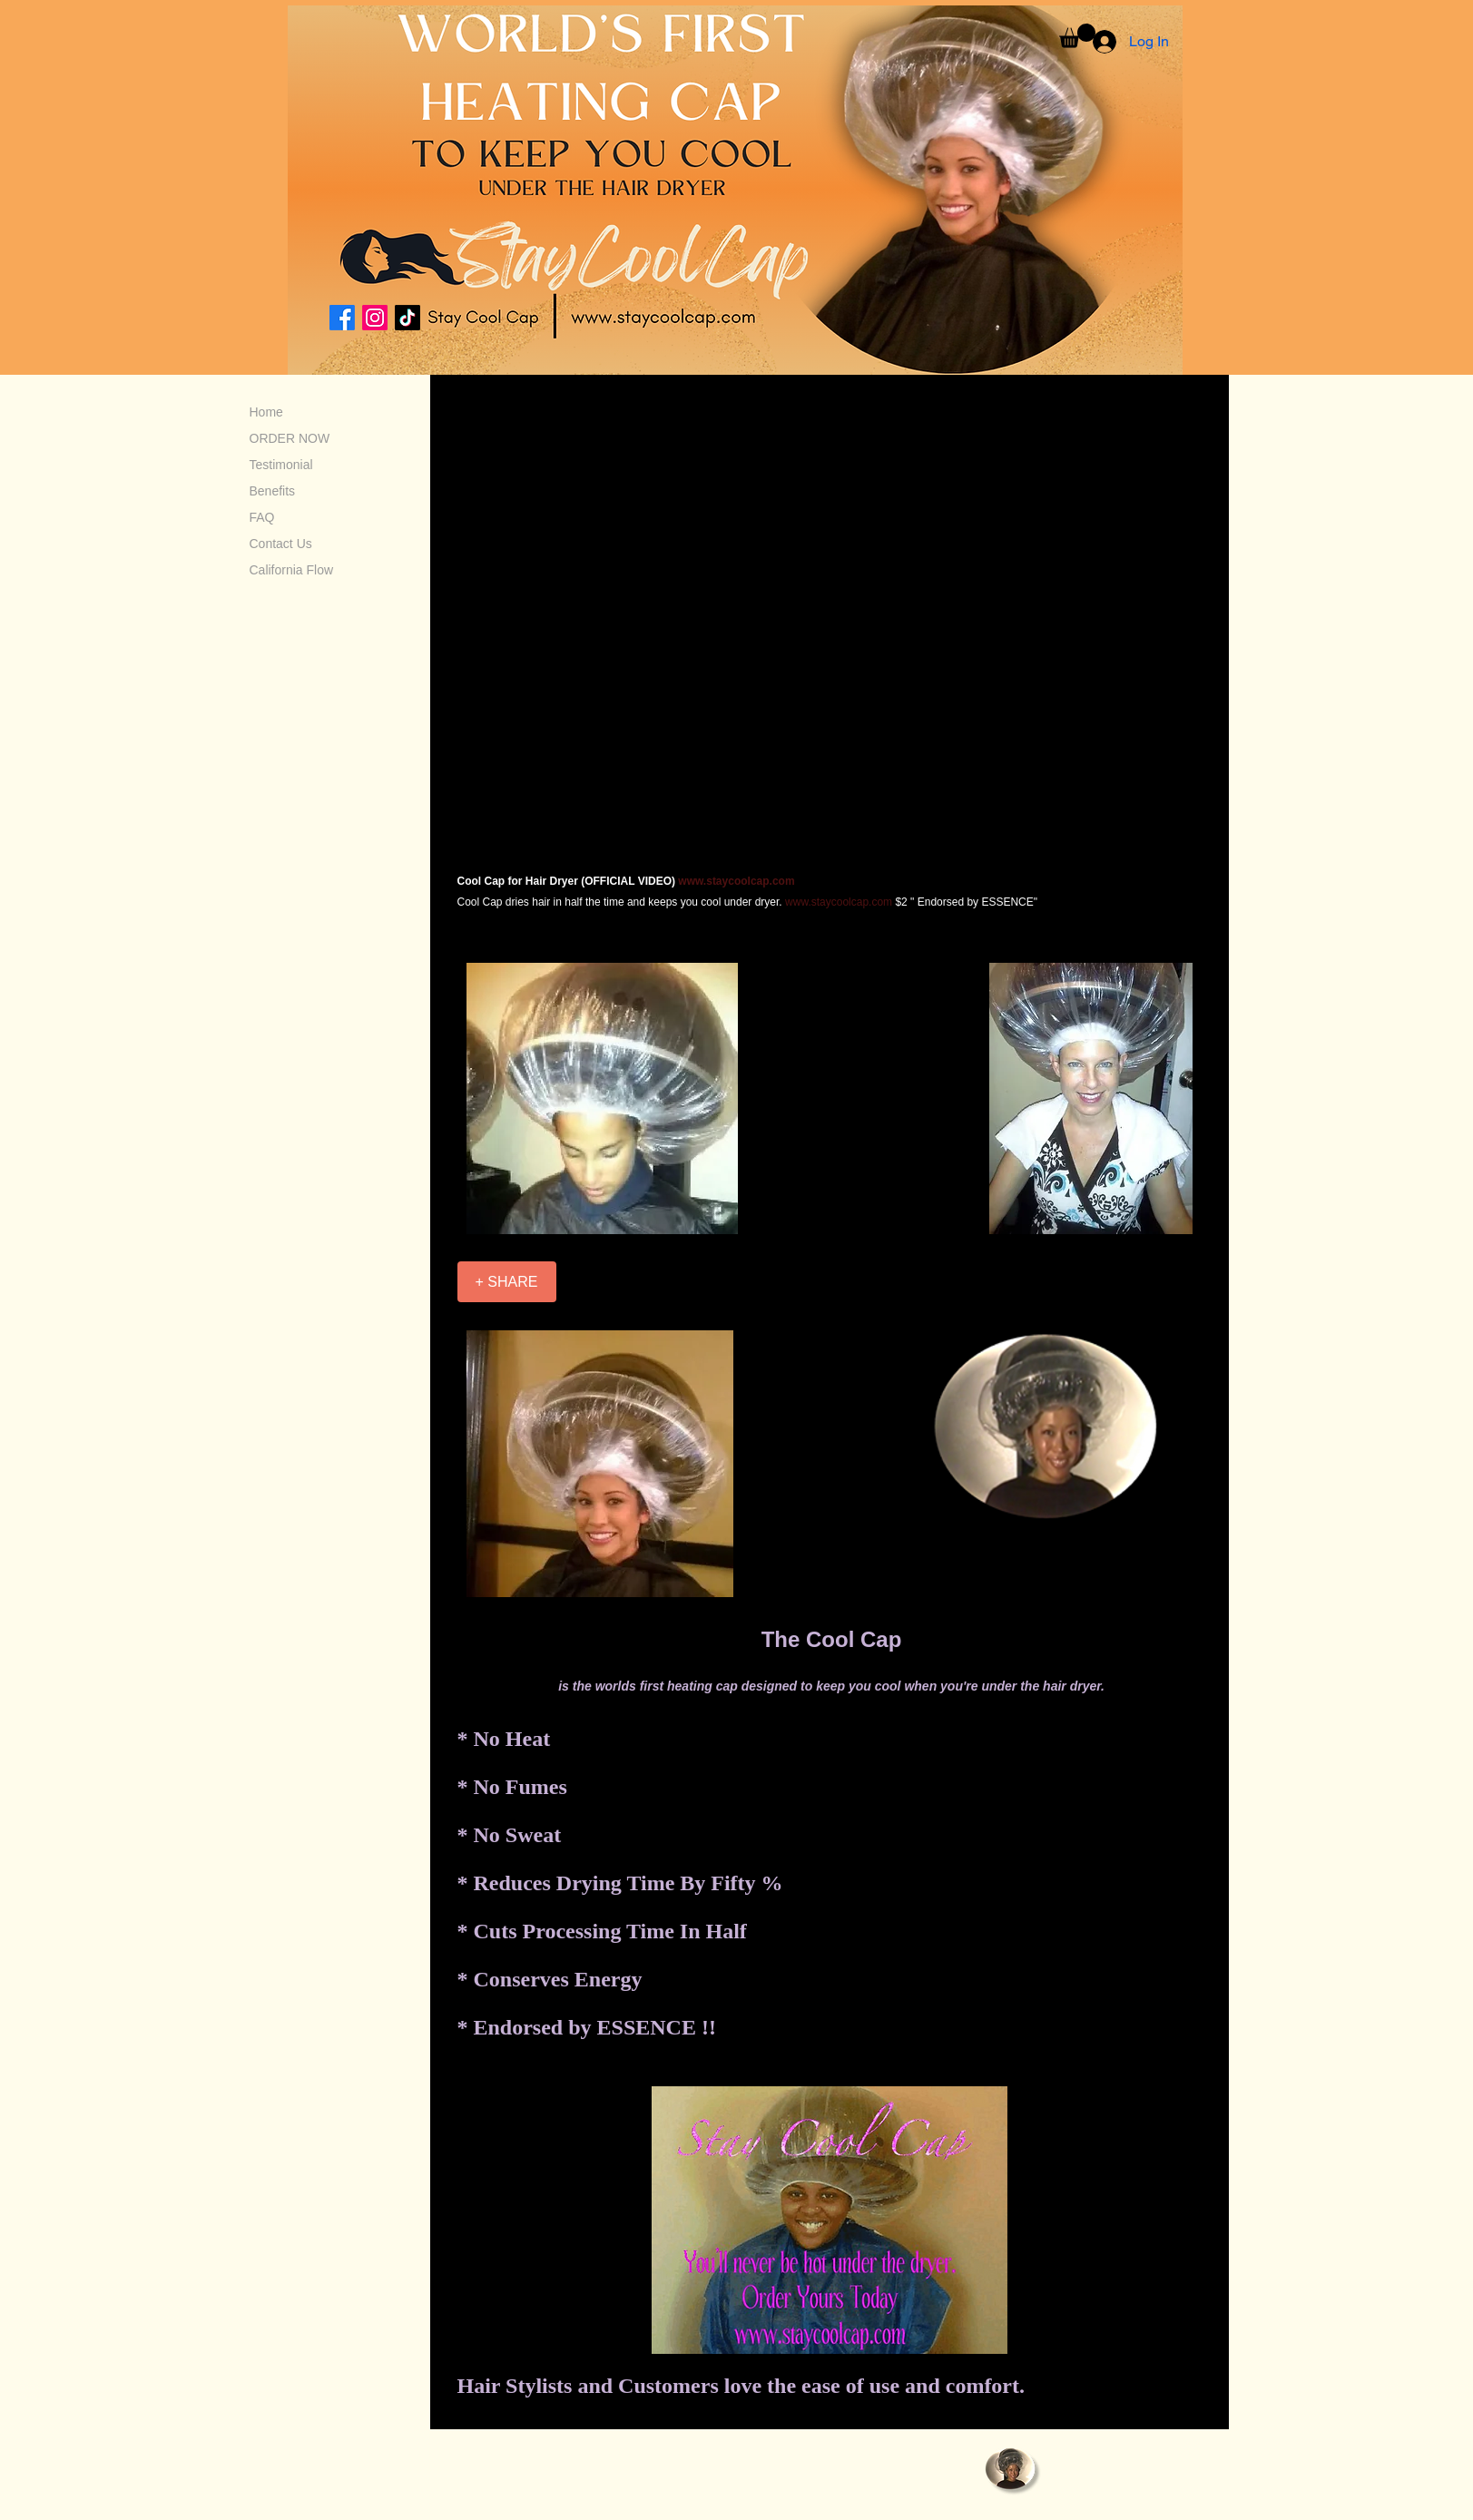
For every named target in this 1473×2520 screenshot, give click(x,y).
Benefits (273, 491)
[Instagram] (375, 317)
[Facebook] (342, 317)
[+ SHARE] (506, 1281)
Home (266, 412)
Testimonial (281, 464)
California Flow (292, 570)
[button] (1077, 36)
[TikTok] (407, 317)
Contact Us (281, 543)
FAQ (262, 517)
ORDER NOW (290, 438)
